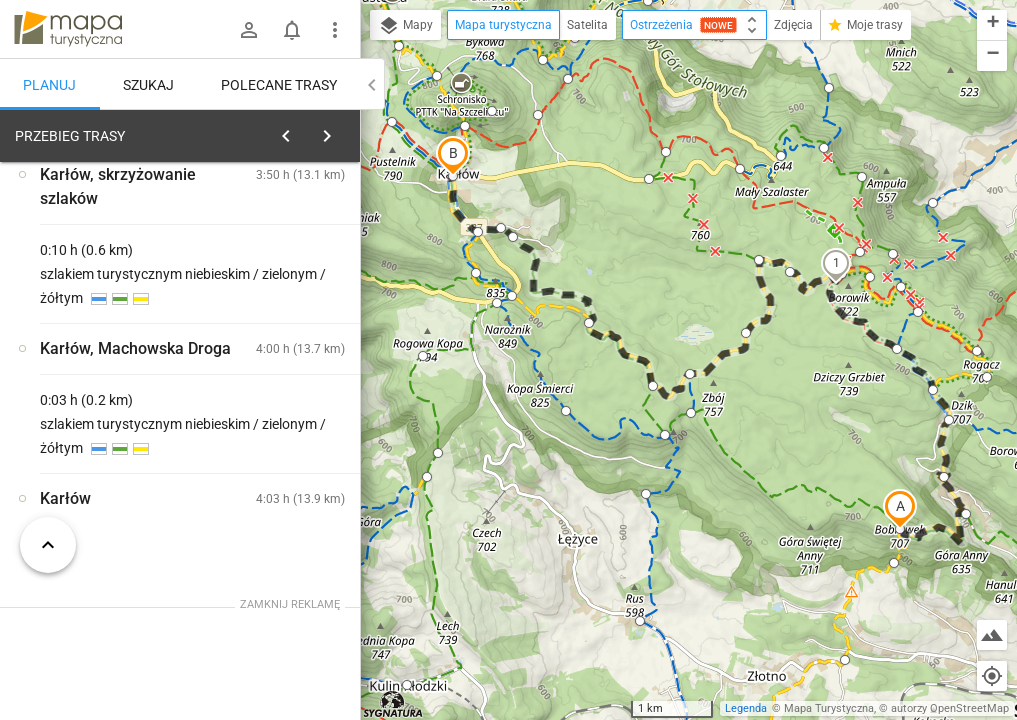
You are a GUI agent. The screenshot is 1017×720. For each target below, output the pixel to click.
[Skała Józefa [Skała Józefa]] (288, 474)
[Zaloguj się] (249, 30)
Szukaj (148, 85)
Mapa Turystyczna (829, 708)
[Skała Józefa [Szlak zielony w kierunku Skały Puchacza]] (108, 432)
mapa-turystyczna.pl (68, 29)
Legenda (746, 708)
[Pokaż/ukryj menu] (335, 30)
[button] (900, 509)
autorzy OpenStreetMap (950, 708)
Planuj (49, 85)
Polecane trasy (279, 85)
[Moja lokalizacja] (992, 676)
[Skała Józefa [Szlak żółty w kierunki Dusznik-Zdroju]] (288, 389)
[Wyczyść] (343, 131)
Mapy (405, 26)
